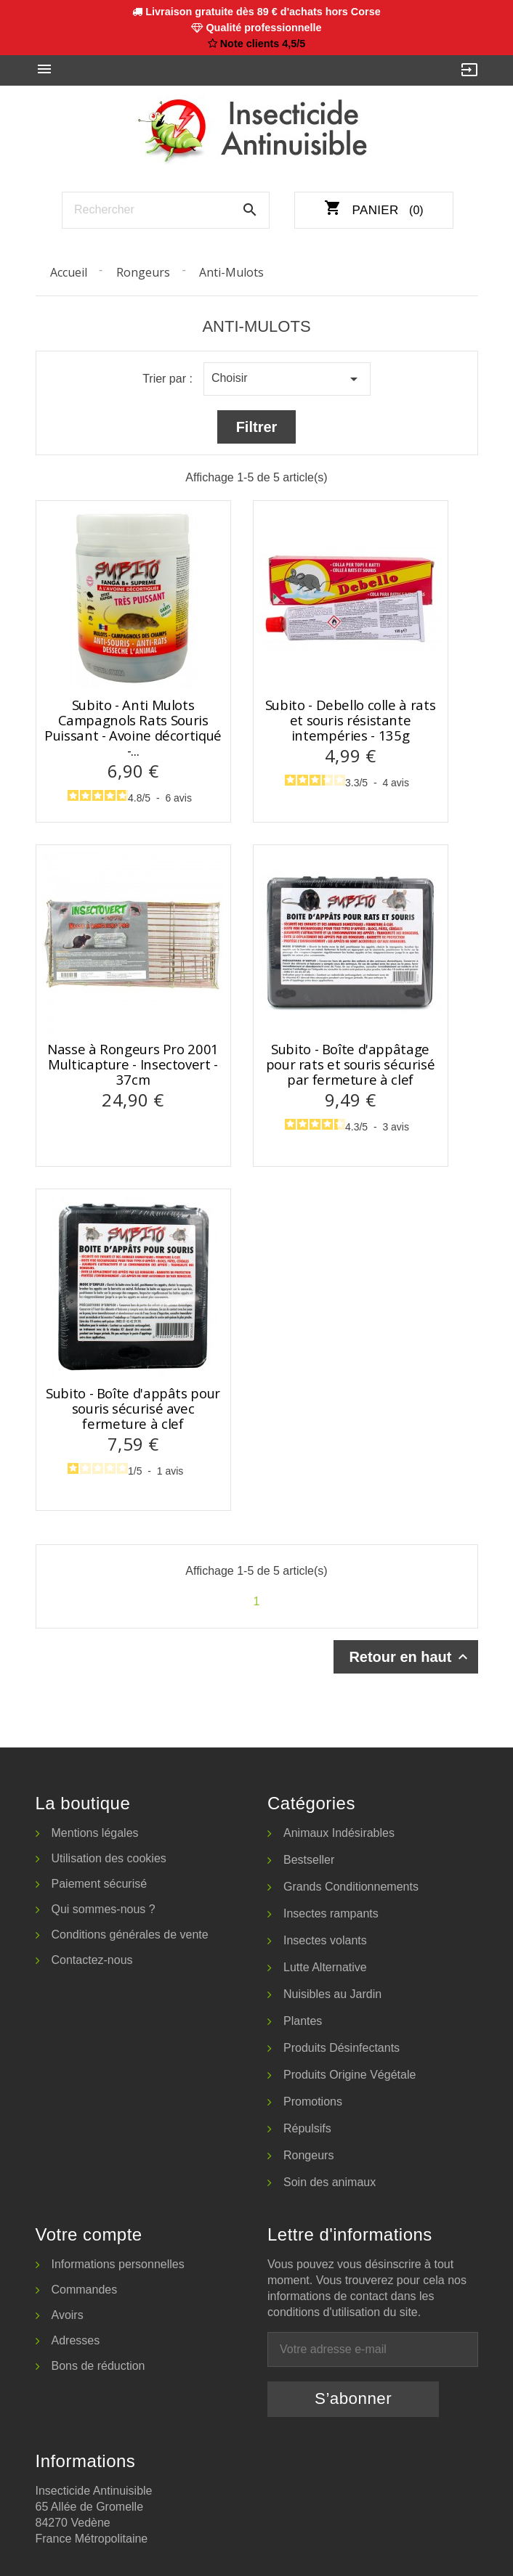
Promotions (312, 2101)
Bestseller (308, 1860)
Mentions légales (95, 1833)
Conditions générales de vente (130, 1934)
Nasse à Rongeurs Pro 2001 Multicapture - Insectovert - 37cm (133, 1064)
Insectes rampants (331, 1913)
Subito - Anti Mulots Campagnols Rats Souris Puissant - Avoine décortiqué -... (133, 728)
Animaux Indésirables (339, 1833)
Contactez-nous (92, 1960)
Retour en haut (410, 1657)
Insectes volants (325, 1940)
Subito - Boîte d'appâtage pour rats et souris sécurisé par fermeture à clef (350, 1064)
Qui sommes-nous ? (103, 1909)
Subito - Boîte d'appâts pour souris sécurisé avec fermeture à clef (133, 1408)
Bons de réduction (98, 2366)
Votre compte (89, 2234)
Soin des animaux (329, 2182)
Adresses (76, 2340)
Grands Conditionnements (351, 1886)
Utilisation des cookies (109, 1858)
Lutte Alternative (325, 1967)
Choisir (287, 379)
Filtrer (257, 427)
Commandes (85, 2289)
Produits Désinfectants (341, 2048)
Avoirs (68, 2315)
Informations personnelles (118, 2264)
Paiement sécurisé (100, 1884)
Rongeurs (308, 2155)
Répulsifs (307, 2128)
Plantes (302, 2021)
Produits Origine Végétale (349, 2074)
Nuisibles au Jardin (332, 1994)
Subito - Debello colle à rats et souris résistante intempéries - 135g (350, 720)
